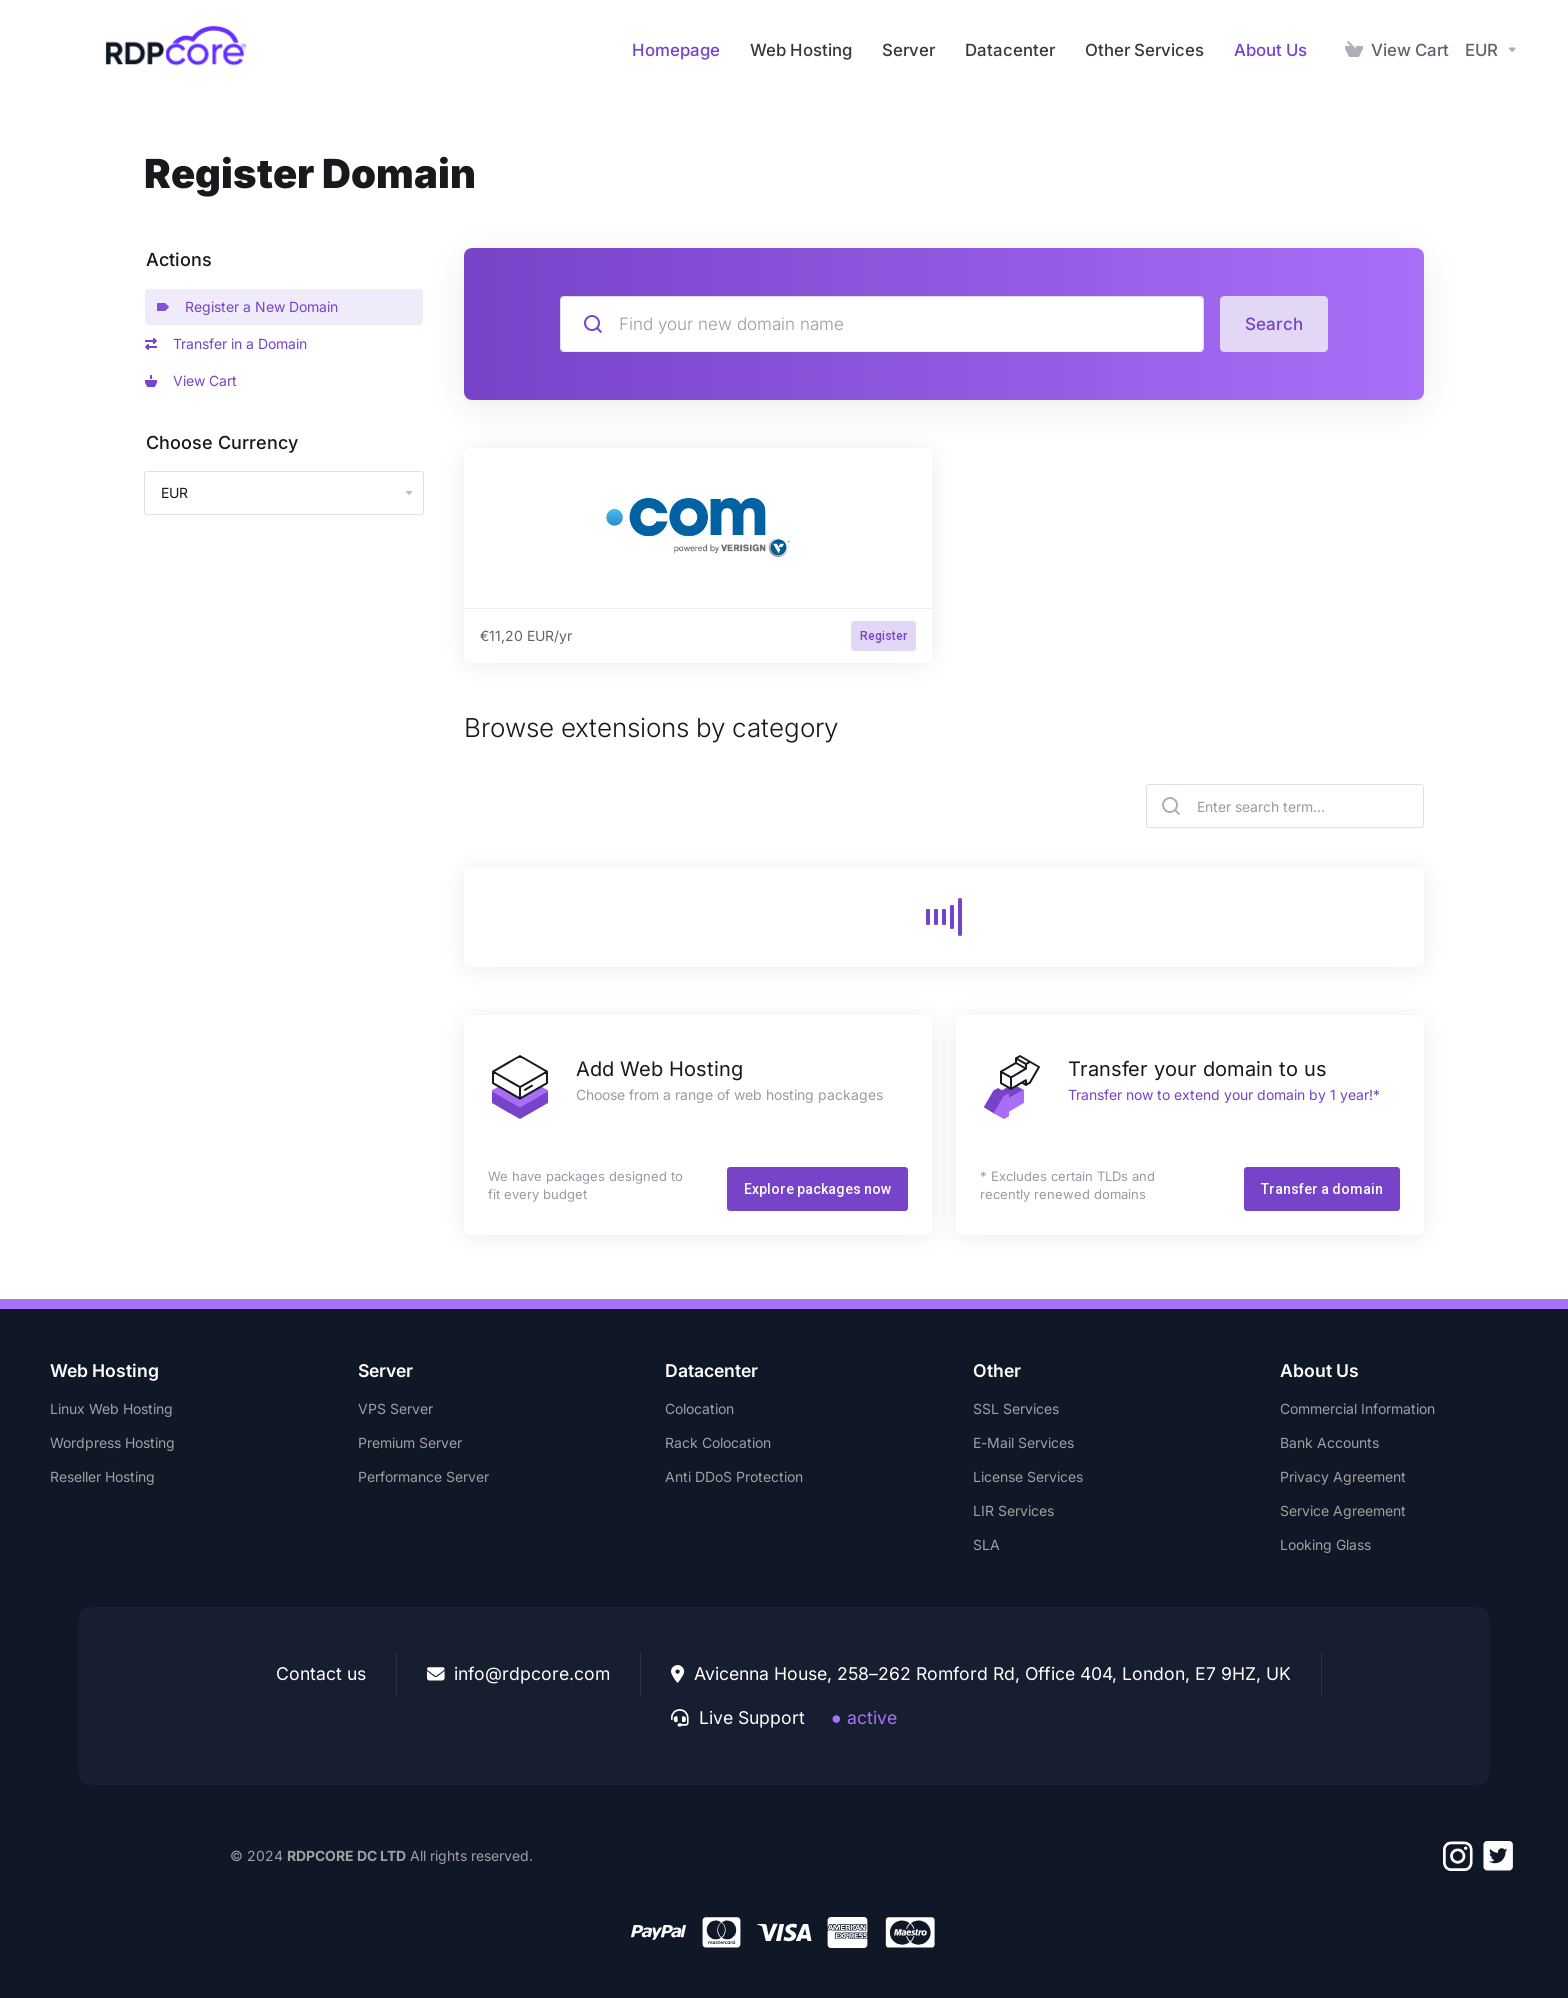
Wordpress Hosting (112, 1442)
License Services (1028, 1476)
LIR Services (1013, 1510)
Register (883, 636)
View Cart (191, 380)
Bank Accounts (1329, 1442)
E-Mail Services (1023, 1442)
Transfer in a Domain (226, 343)
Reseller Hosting (102, 1476)
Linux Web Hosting (111, 1408)
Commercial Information (1357, 1408)
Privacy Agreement (1343, 1476)
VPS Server (395, 1408)
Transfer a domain (1322, 1189)
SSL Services (1016, 1408)
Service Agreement (1343, 1510)
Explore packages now (817, 1189)
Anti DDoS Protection (734, 1476)
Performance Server (423, 1476)
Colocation (699, 1408)
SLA (986, 1544)
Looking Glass (1325, 1544)
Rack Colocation (718, 1442)
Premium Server (410, 1442)
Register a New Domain (247, 306)
